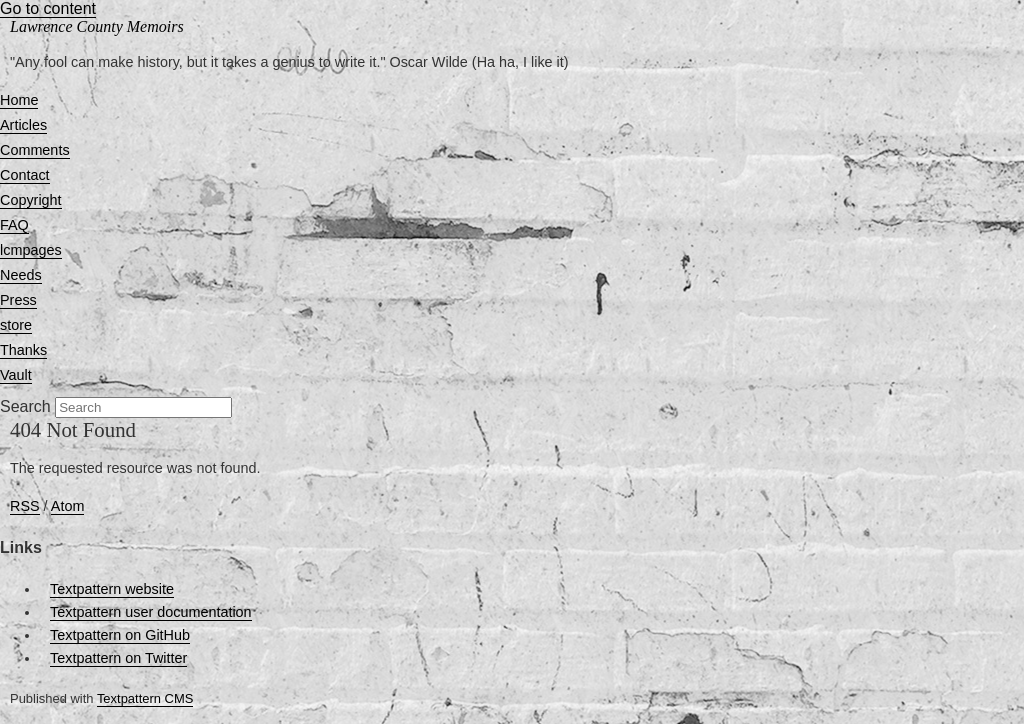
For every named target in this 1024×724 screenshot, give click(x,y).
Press (18, 300)
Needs (21, 275)
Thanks (23, 350)
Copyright (31, 200)
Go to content (48, 8)
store (16, 325)
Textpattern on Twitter (118, 658)
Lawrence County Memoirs (97, 26)
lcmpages (31, 250)
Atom (68, 506)
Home (19, 100)
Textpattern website (112, 589)
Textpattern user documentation (151, 612)
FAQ (14, 225)
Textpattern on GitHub (120, 635)
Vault (16, 375)
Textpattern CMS (145, 698)
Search (25, 406)
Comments (35, 150)
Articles (23, 125)
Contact (25, 175)
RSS (25, 506)
